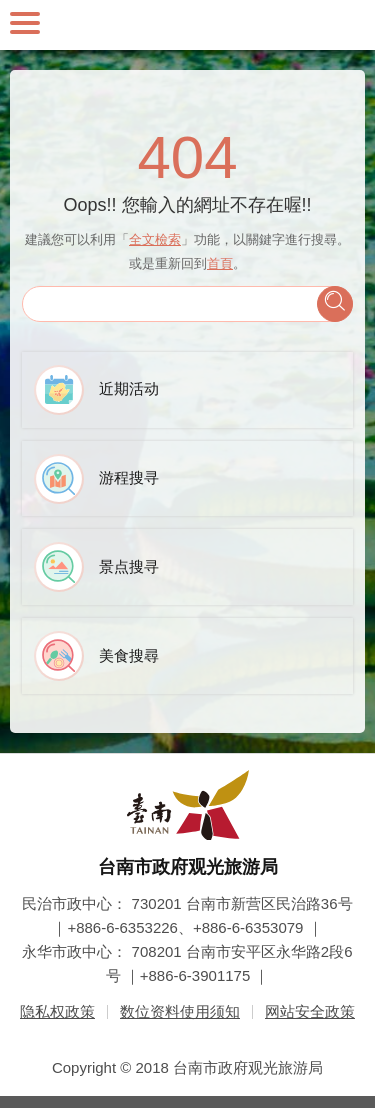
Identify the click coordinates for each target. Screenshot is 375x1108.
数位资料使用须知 (180, 1011)
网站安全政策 (310, 1011)
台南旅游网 (188, 25)
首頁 (220, 263)
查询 (335, 304)
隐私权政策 (57, 1011)
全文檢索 (155, 239)
